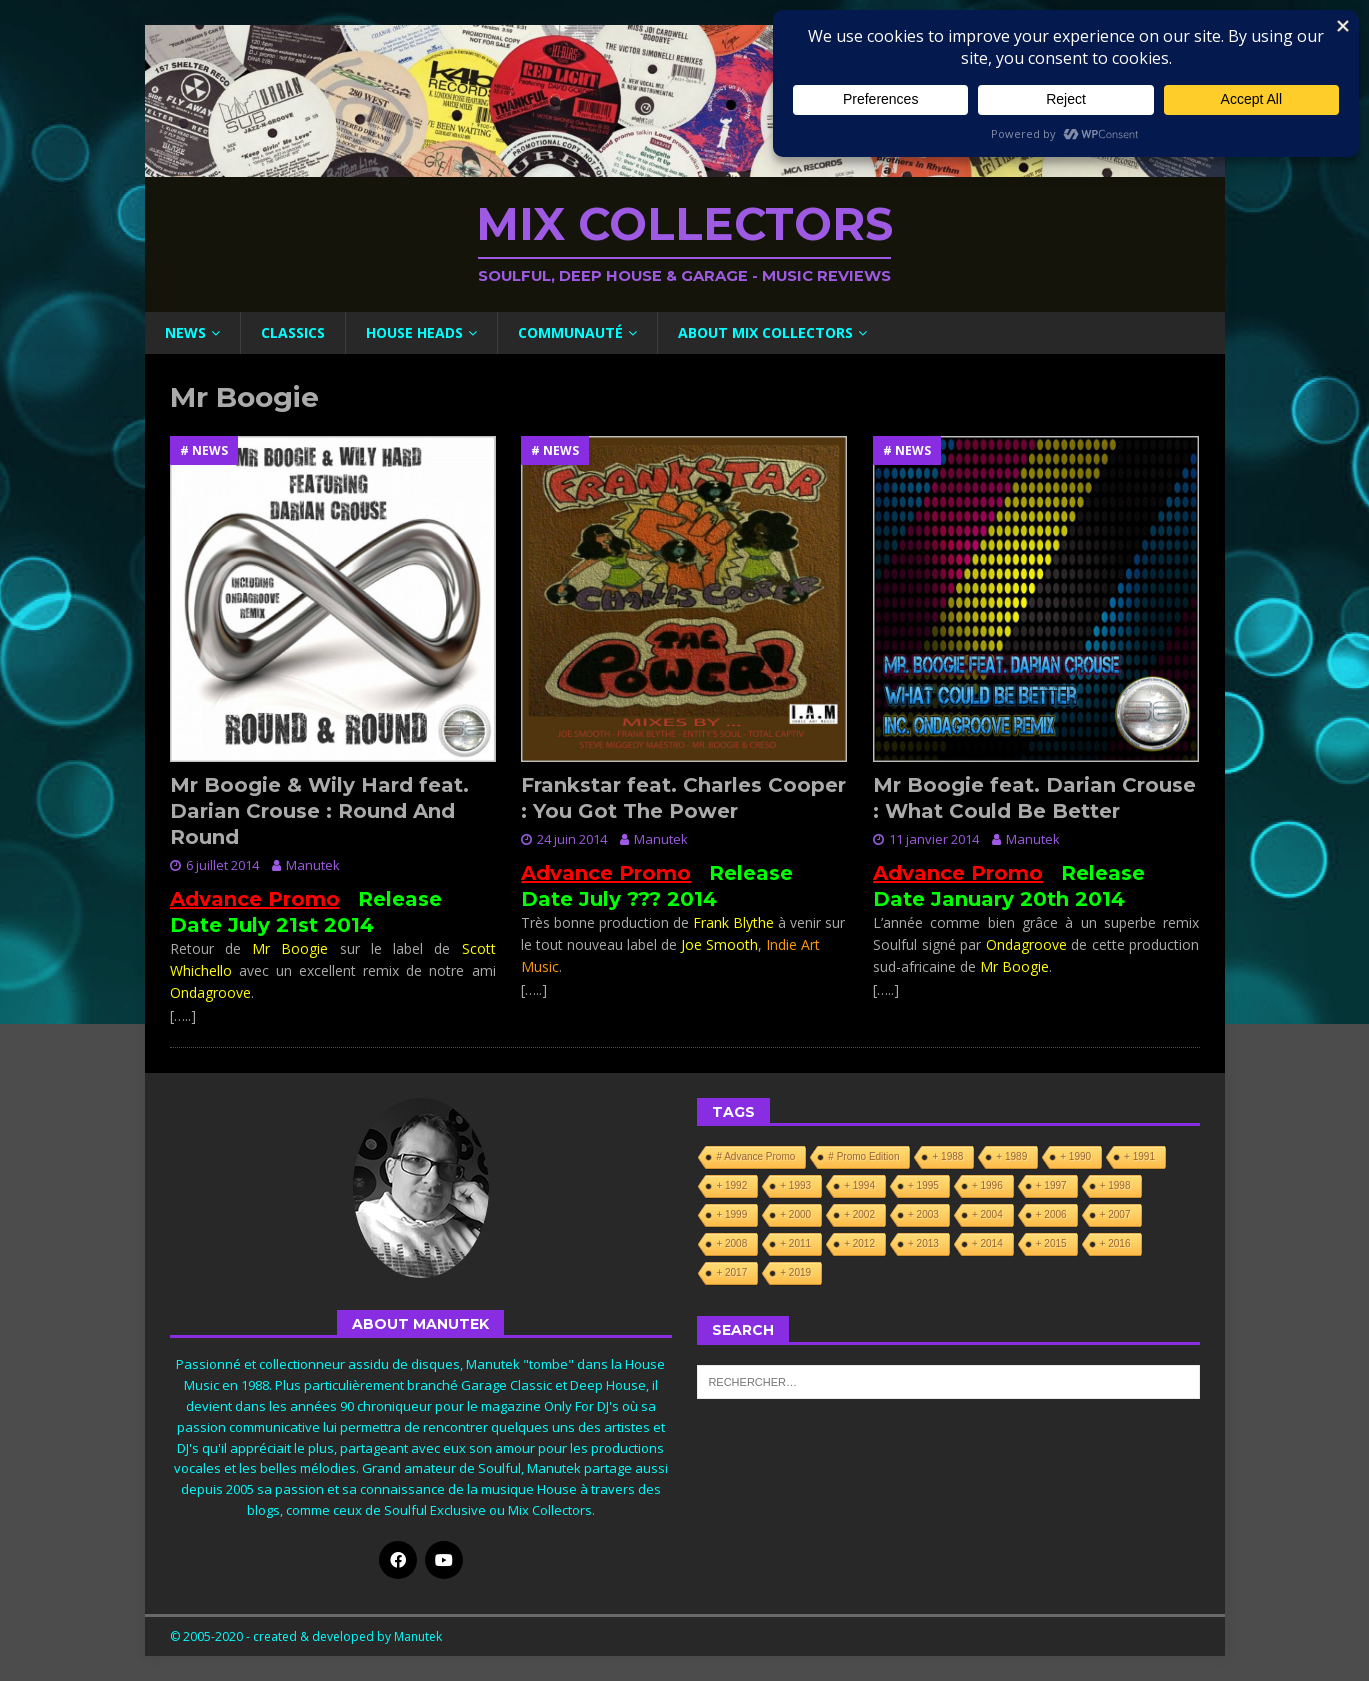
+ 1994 (859, 1185)
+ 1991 (1139, 1156)
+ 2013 (923, 1243)
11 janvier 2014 (934, 839)
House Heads (414, 332)
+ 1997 (1051, 1185)
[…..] (183, 1015)
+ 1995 (923, 1185)
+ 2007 (1115, 1214)
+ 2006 (1051, 1214)
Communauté (570, 332)
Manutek (313, 865)
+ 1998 (1115, 1185)
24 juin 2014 (572, 839)
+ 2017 (731, 1272)
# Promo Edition (863, 1156)
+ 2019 (795, 1272)
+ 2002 (859, 1214)
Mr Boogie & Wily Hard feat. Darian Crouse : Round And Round (319, 811)
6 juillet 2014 (222, 865)
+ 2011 (795, 1243)
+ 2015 (1051, 1243)
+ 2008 (731, 1243)
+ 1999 (731, 1214)
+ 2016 (1115, 1243)
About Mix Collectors (765, 332)
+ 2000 (795, 1214)
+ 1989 (1011, 1156)
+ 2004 (987, 1214)
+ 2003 (923, 1214)
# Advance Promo (755, 1156)
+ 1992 (731, 1185)
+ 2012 (859, 1243)
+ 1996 (987, 1185)
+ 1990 (1075, 1156)
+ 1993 (795, 1185)
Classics (293, 332)
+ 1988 (947, 1156)
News (185, 332)
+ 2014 (987, 1243)
